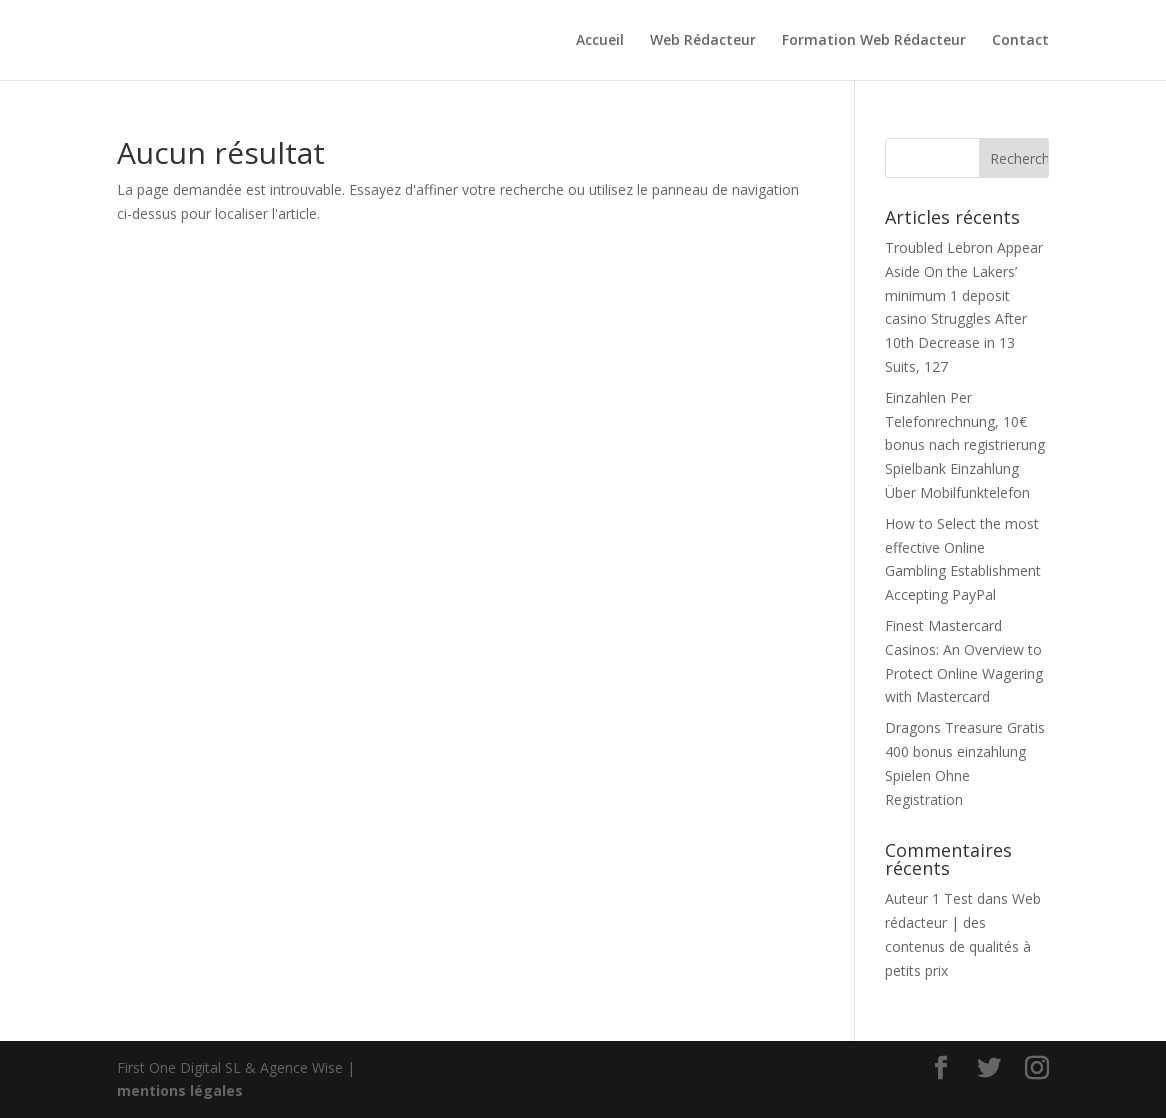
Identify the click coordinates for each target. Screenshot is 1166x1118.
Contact (1020, 41)
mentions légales (180, 1090)
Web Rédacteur (703, 41)
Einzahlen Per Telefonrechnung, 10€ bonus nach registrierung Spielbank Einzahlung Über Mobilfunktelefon (965, 445)
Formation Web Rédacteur (874, 41)
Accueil (600, 41)
